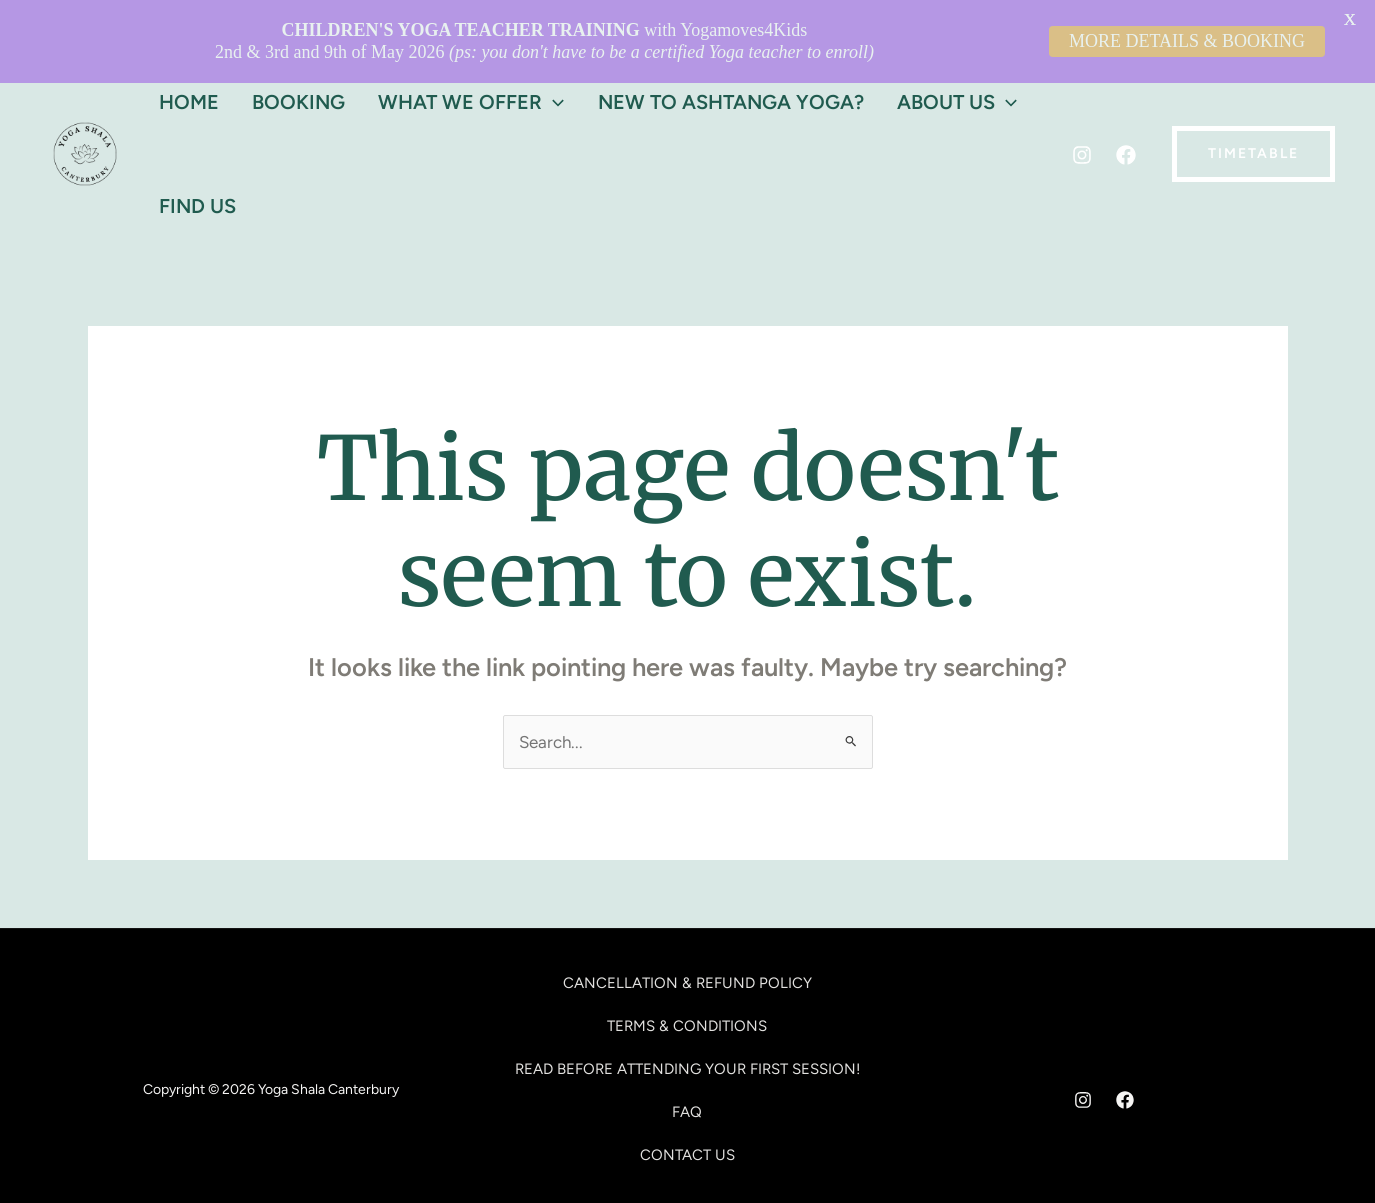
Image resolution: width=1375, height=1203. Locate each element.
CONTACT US (687, 1106)
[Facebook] (1126, 106)
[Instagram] (1082, 106)
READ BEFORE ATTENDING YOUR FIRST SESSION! (687, 1019)
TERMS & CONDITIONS (687, 976)
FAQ (687, 1062)
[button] (1253, 104)
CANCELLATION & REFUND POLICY (687, 933)
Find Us (192, 156)
